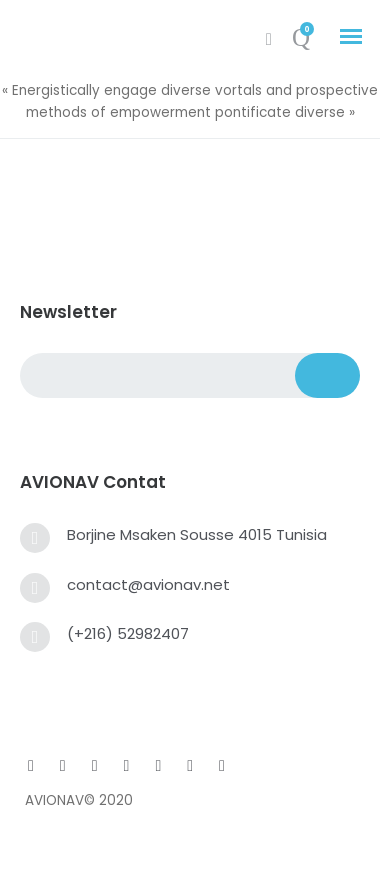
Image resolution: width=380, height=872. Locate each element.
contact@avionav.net (148, 584)
